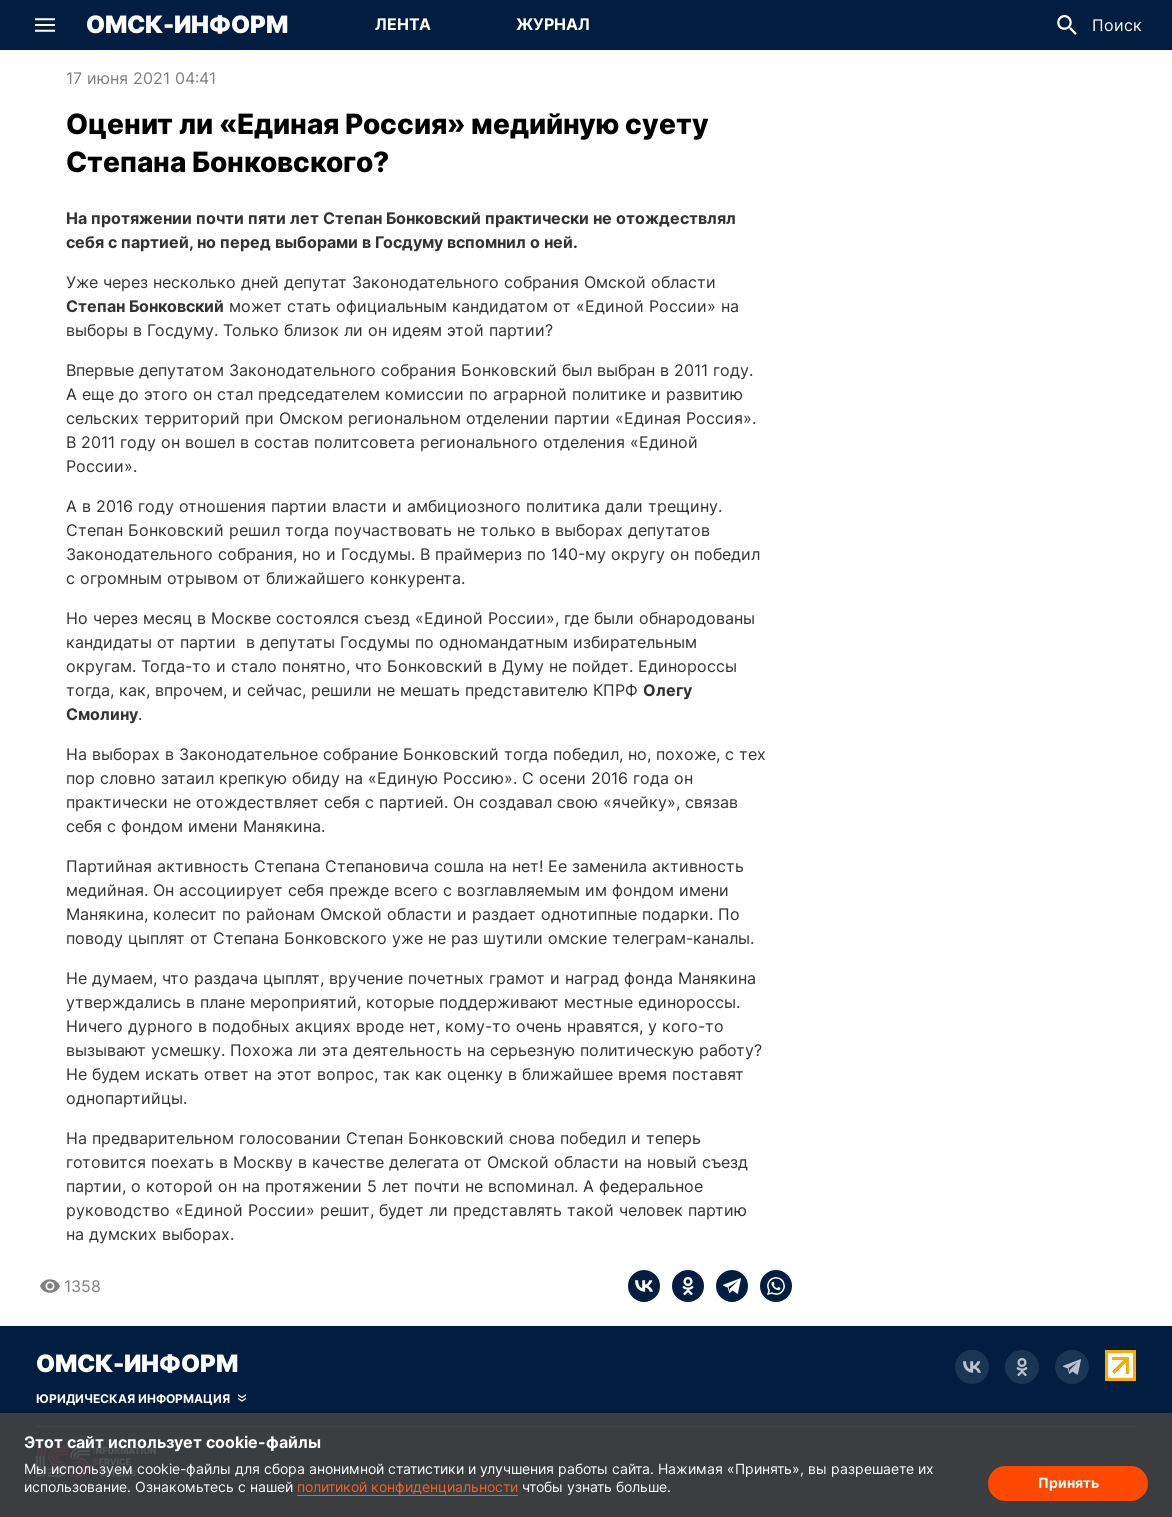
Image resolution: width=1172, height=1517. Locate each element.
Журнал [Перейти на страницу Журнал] (553, 24)
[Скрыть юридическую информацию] (141, 1399)
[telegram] (726, 1286)
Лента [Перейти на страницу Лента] (403, 24)
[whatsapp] (770, 1286)
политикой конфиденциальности (407, 1486)
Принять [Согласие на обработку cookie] (1068, 1482)
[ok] (682, 1286)
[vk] (644, 1286)
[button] (45, 25)
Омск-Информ (187, 25)
